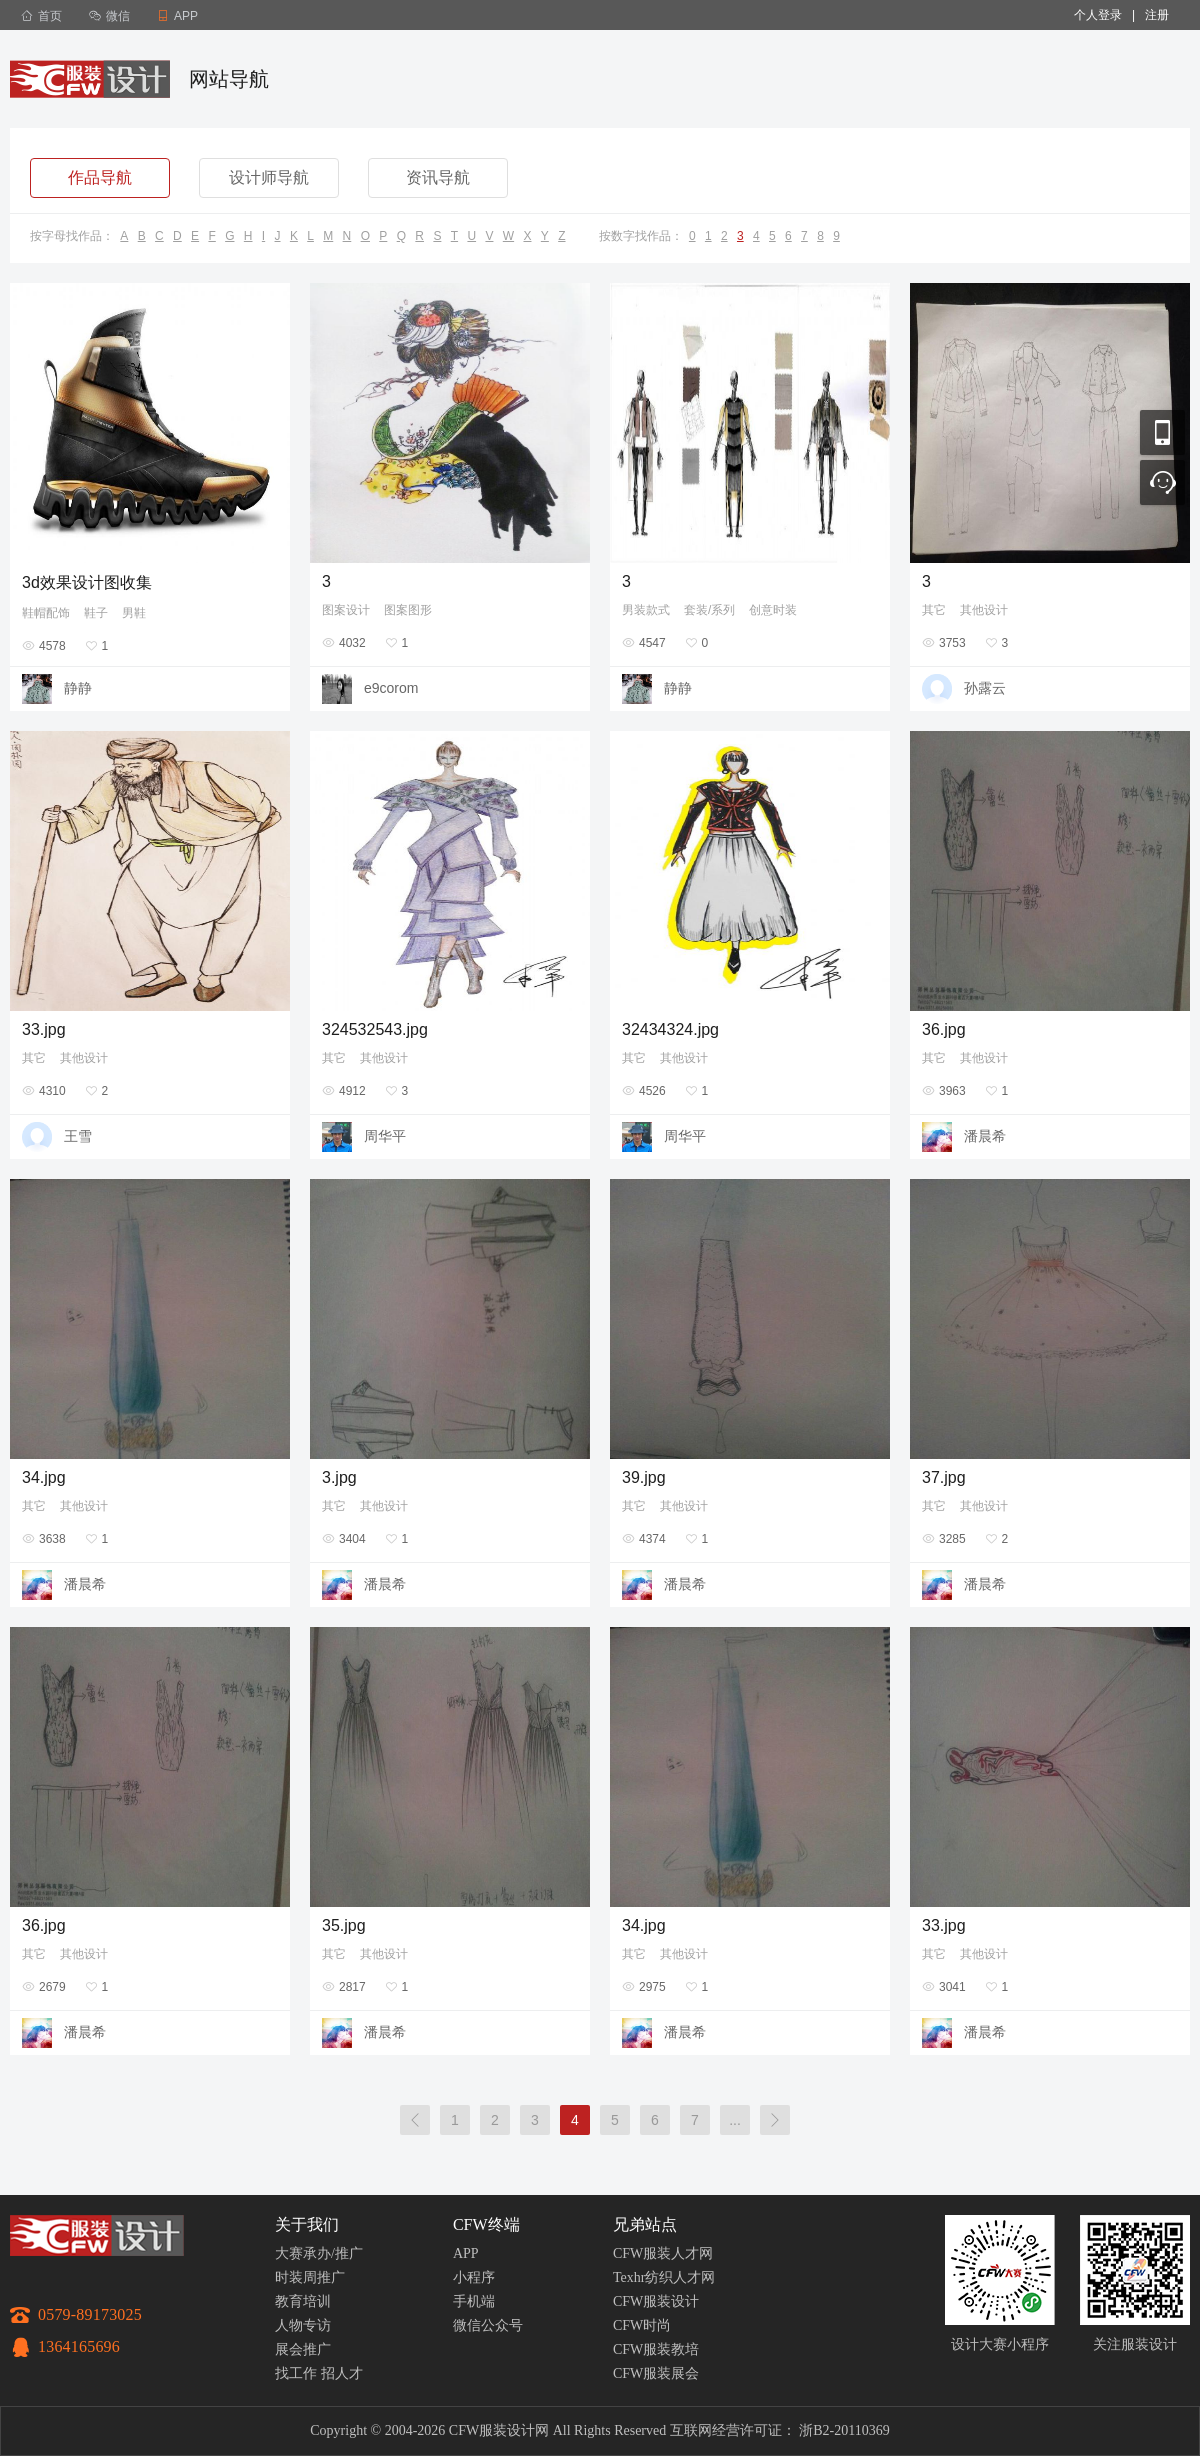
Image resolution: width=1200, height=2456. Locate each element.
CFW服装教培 (656, 2349)
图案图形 (408, 610)
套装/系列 (709, 610)
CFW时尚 (642, 2325)
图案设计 (346, 610)
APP (466, 2253)
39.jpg (644, 1477)
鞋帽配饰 (46, 613)
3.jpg (339, 1477)
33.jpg (44, 1029)
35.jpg (344, 1925)
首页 (41, 16)
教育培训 (303, 2301)
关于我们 (307, 2224)
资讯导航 (438, 177)
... (735, 2120)
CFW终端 (486, 2224)
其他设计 (984, 610)
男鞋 (134, 613)
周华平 (385, 1136)
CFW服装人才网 (663, 2253)
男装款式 (646, 610)
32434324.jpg (670, 1029)
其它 (934, 610)
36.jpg (944, 1029)
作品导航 (100, 177)
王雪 (78, 1136)
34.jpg (44, 1477)
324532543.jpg (375, 1029)
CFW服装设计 (656, 2301)
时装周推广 (310, 2277)
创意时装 (773, 610)
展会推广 (303, 2349)
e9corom (391, 688)
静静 (78, 688)
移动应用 (1162, 432)
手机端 (474, 2301)
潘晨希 (985, 1136)
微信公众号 (488, 2325)
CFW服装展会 (656, 2373)
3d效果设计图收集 (87, 582)
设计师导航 (269, 177)
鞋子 (96, 613)
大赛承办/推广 (319, 2253)
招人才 (342, 2373)
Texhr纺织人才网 (664, 2277)
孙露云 (985, 688)
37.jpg (944, 1477)
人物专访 (303, 2325)
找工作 (296, 2373)
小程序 (474, 2277)
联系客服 (1162, 482)
